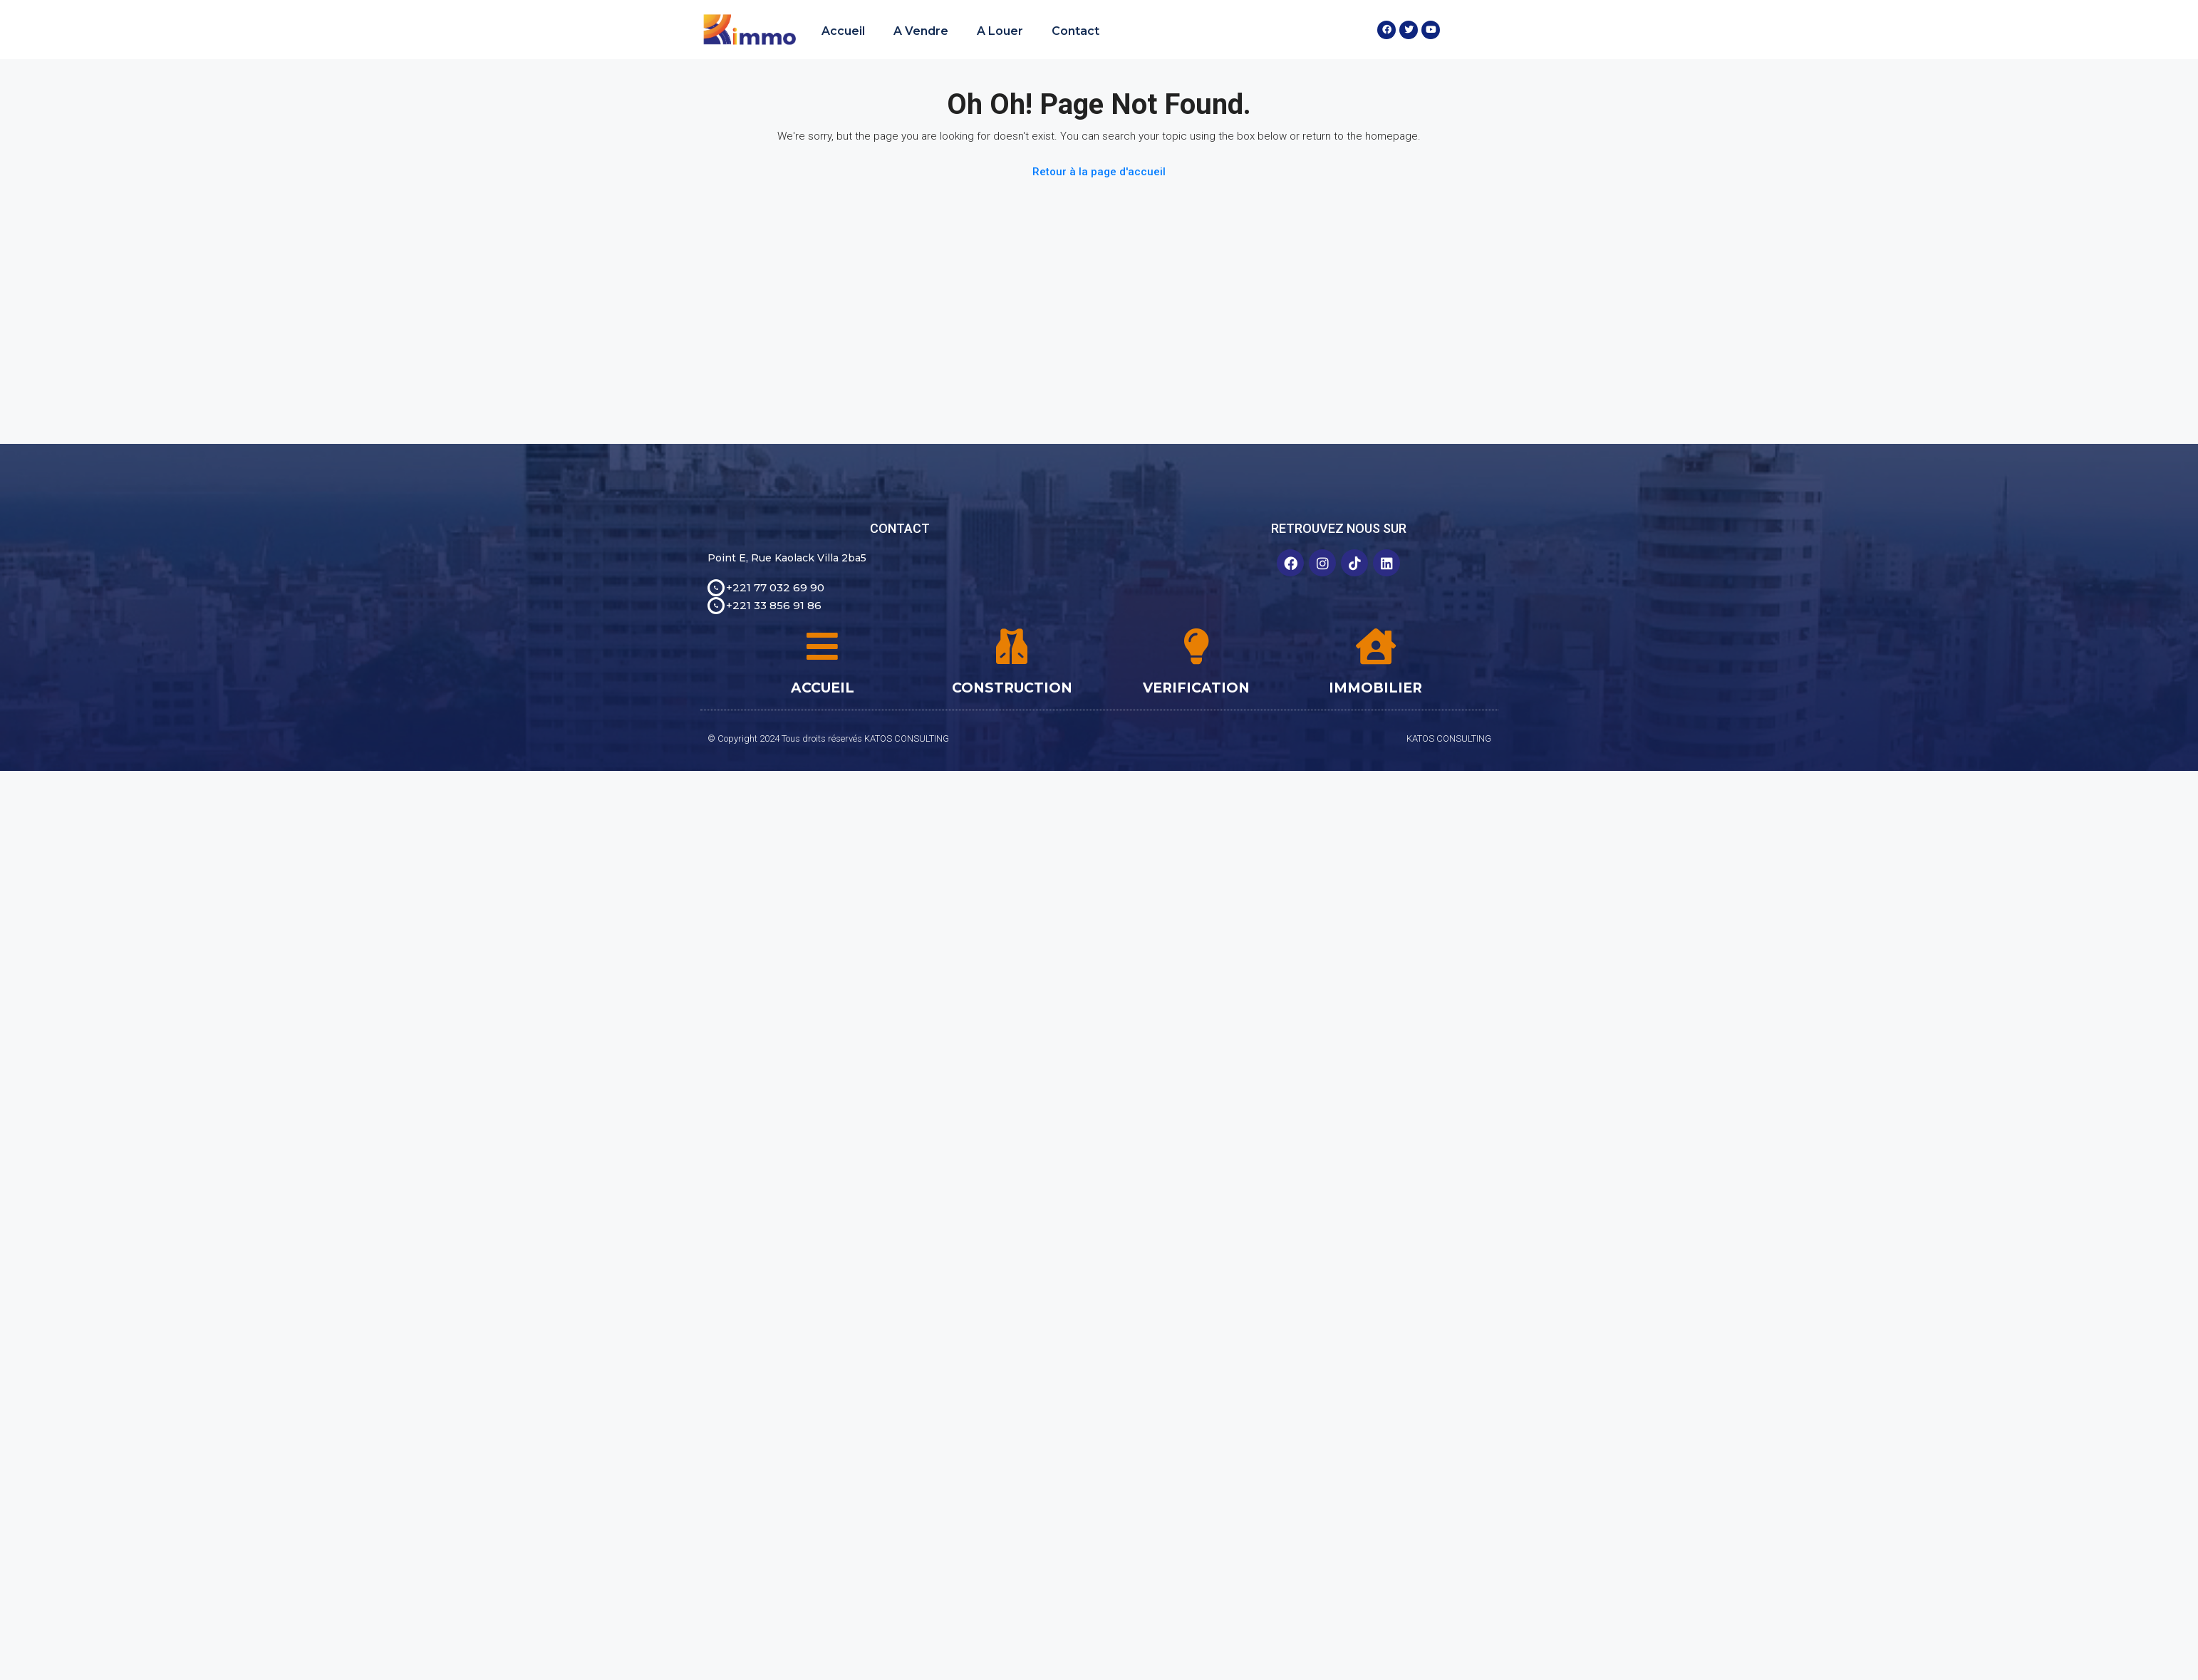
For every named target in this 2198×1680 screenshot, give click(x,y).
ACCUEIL (822, 688)
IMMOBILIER (1375, 688)
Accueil (843, 31)
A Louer (1000, 31)
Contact (1075, 31)
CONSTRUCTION (1012, 688)
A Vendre (920, 31)
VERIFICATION (1196, 688)
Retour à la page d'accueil (1099, 171)
